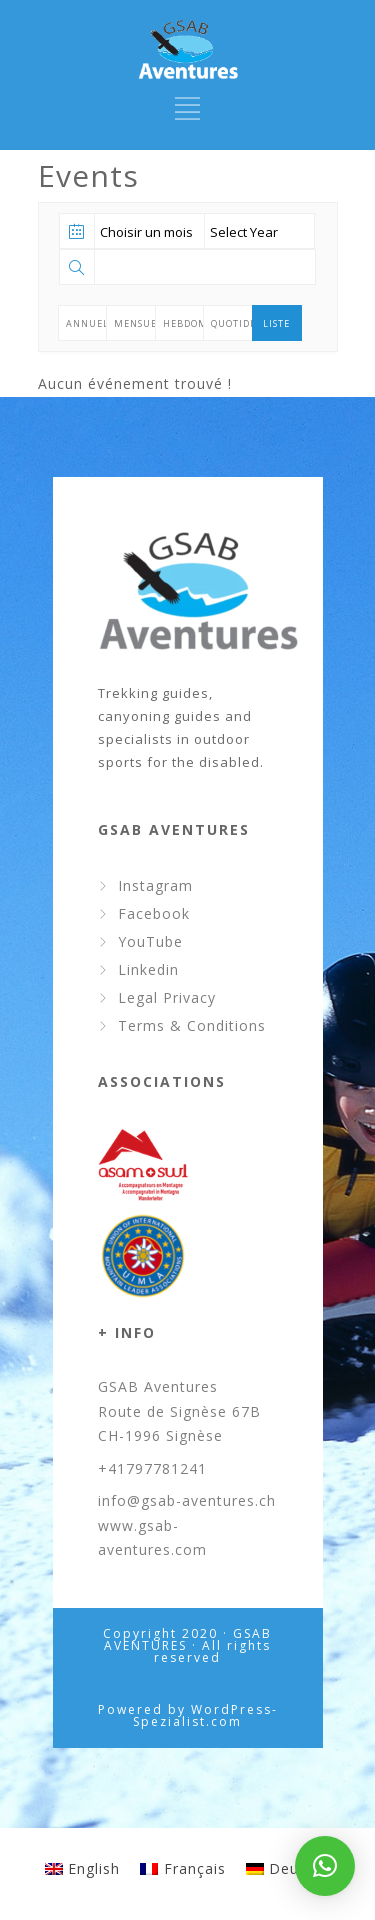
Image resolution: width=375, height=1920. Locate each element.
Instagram (155, 885)
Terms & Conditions (192, 1025)
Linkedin (148, 969)
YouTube (150, 941)
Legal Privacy (167, 997)
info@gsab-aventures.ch (187, 1500)
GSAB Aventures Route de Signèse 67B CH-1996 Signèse (179, 1411)
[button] (325, 1866)
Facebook (154, 913)
